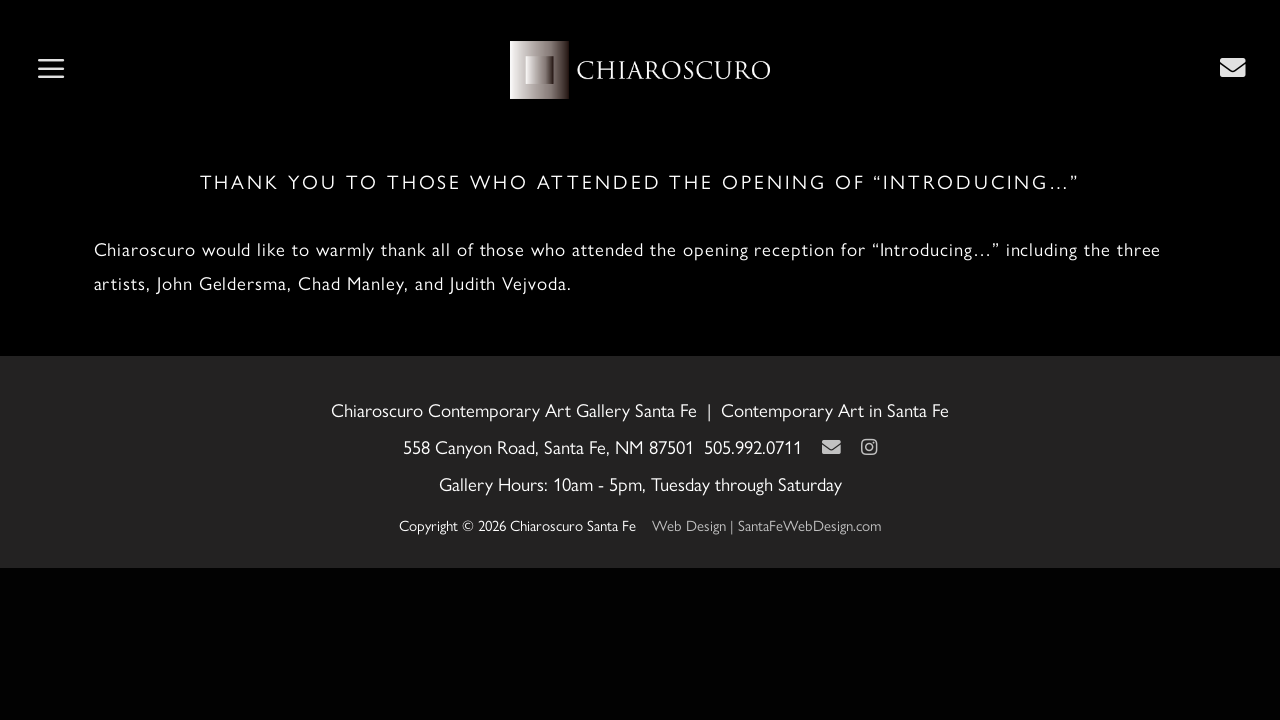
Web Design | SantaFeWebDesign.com (767, 524)
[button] (51, 70)
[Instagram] (869, 446)
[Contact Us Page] (1233, 67)
